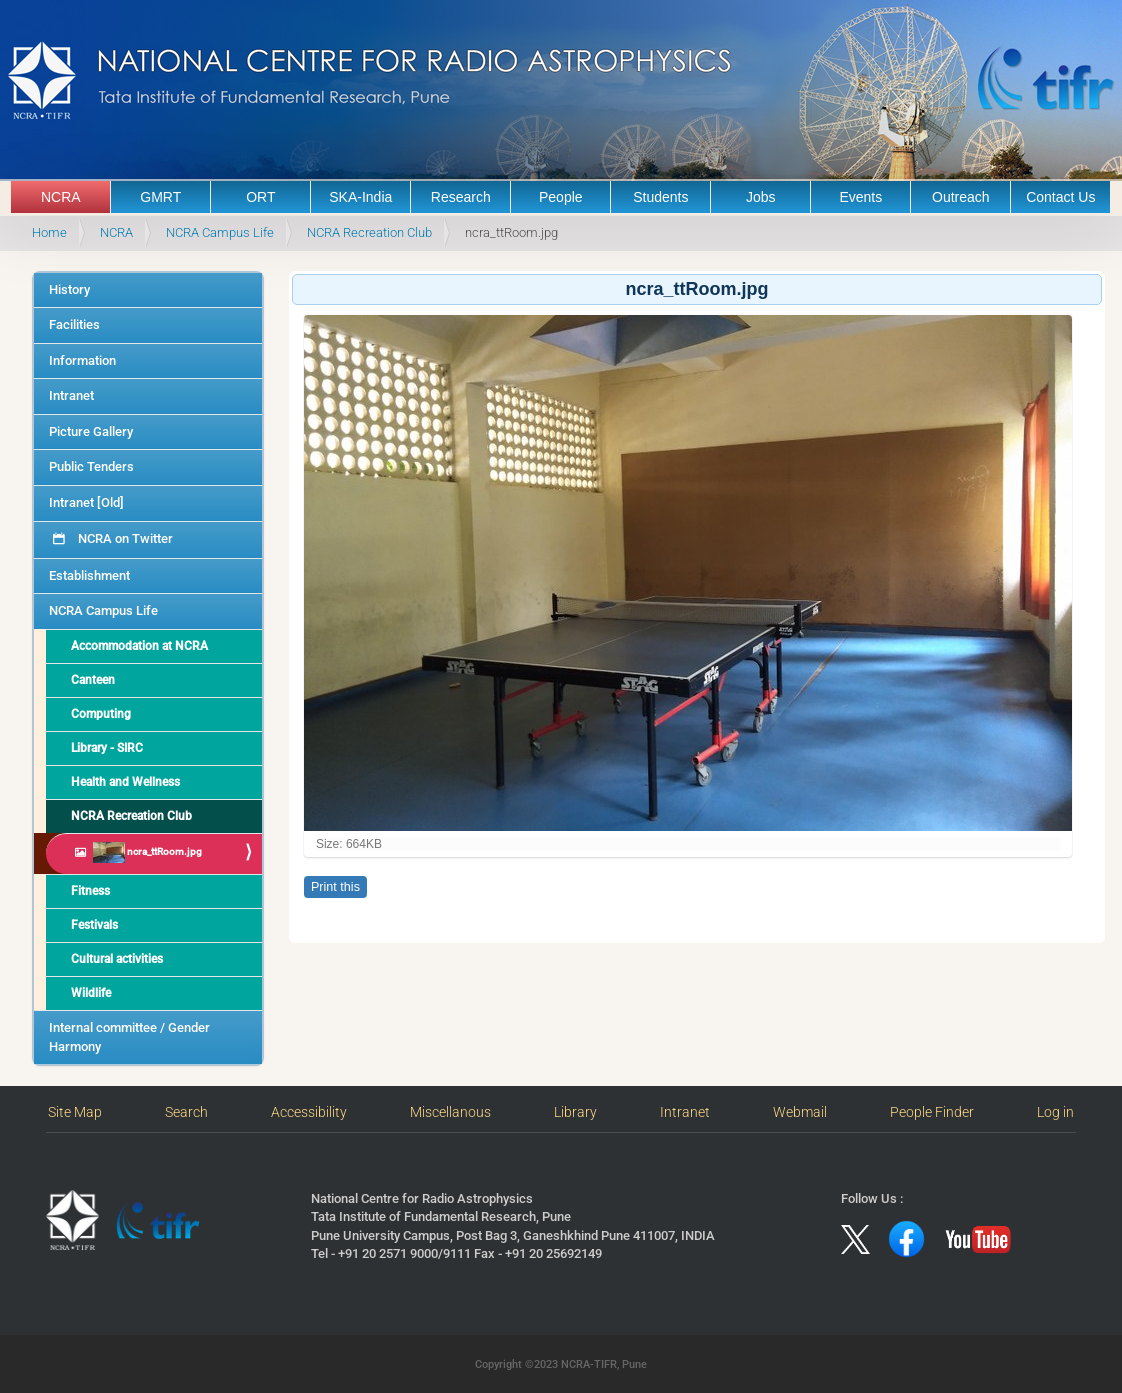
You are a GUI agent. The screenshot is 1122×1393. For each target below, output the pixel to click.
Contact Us (1060, 197)
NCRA (116, 232)
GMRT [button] (160, 197)
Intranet (71, 395)
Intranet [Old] (86, 502)
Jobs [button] (761, 197)
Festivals (94, 925)
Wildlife (91, 993)
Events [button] (860, 197)
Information (82, 360)
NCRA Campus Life (220, 232)
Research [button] (461, 197)
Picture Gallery (91, 431)
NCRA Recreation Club (369, 232)
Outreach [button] (961, 197)
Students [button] (660, 197)
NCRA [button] (61, 197)
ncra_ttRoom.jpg (146, 852)
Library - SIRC (107, 748)
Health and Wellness (125, 782)
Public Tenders (91, 466)
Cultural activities (117, 959)
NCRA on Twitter (124, 538)
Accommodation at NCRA (139, 646)
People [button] (561, 197)
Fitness (90, 891)
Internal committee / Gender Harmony (129, 1037)
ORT (260, 197)
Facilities (74, 324)
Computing (101, 714)
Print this (335, 887)
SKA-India (360, 197)
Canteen (93, 680)
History (69, 289)
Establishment (89, 575)
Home (49, 232)
